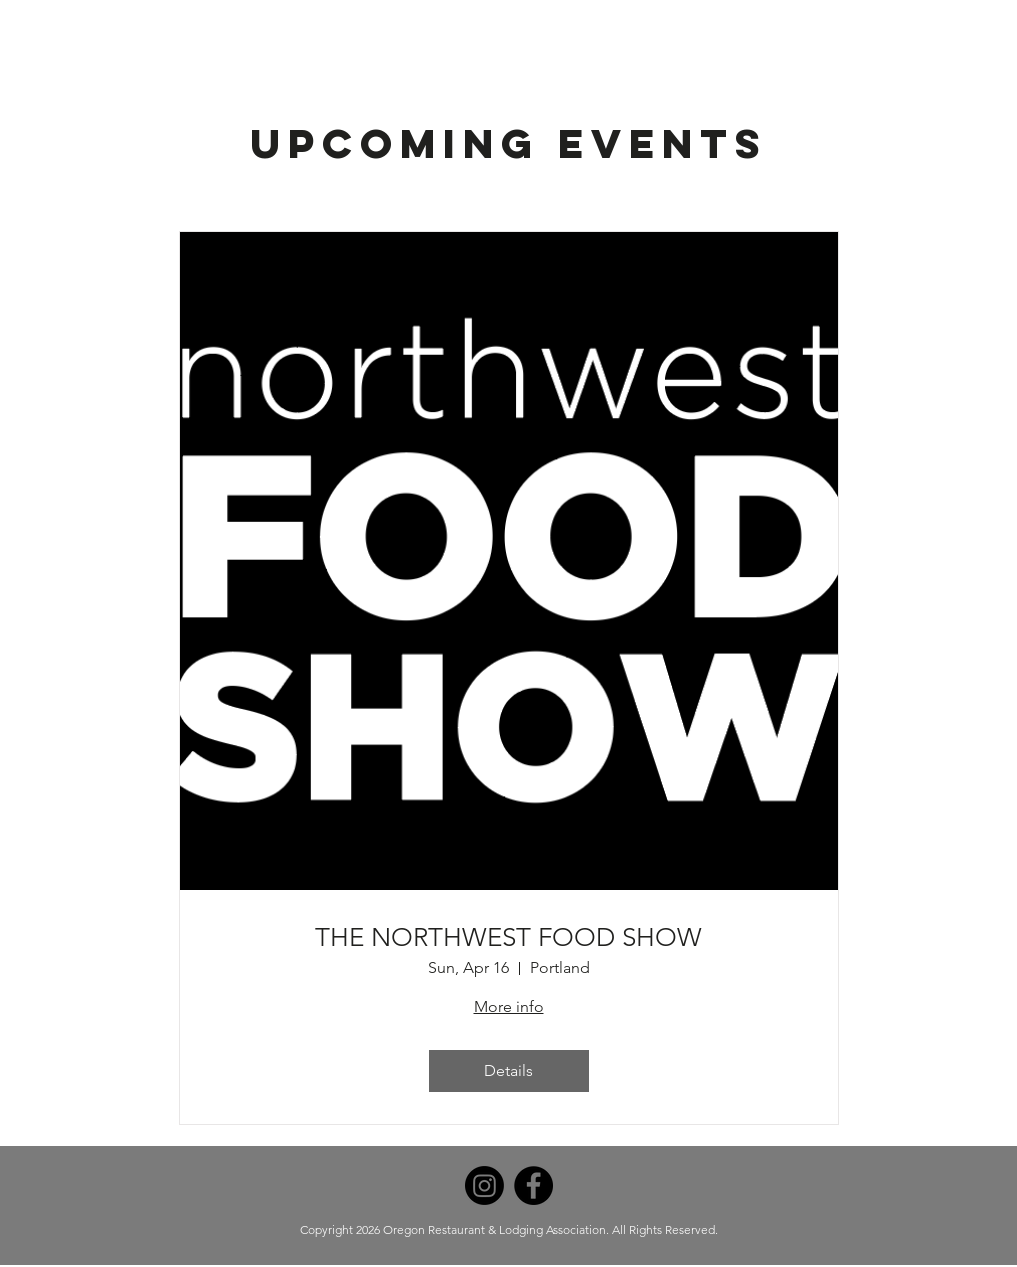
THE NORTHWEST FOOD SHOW (508, 937)
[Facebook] (533, 1185)
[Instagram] (484, 1185)
